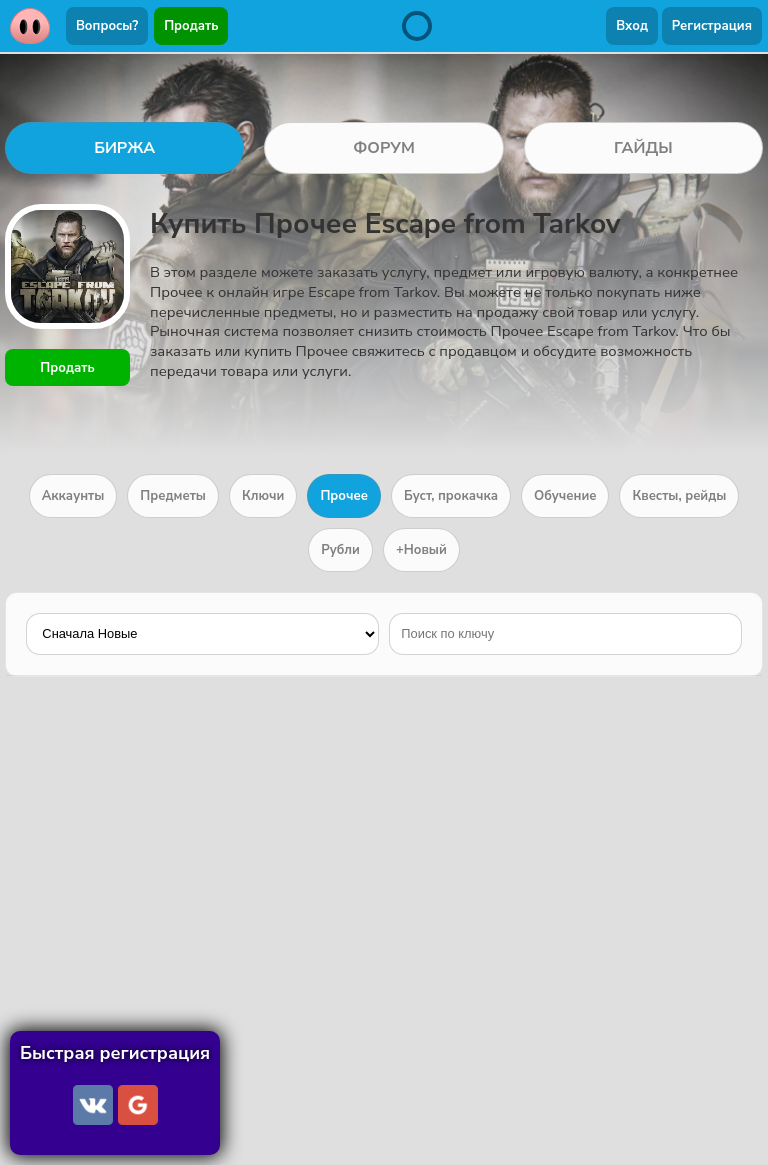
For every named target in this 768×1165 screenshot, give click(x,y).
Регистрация (712, 26)
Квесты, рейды (679, 496)
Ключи (263, 496)
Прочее (344, 496)
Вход (632, 26)
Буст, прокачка (451, 496)
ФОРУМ (384, 148)
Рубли (340, 550)
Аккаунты (73, 496)
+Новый (421, 550)
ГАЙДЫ (643, 148)
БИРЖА (124, 148)
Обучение (565, 496)
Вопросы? (107, 26)
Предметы (173, 496)
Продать (191, 26)
